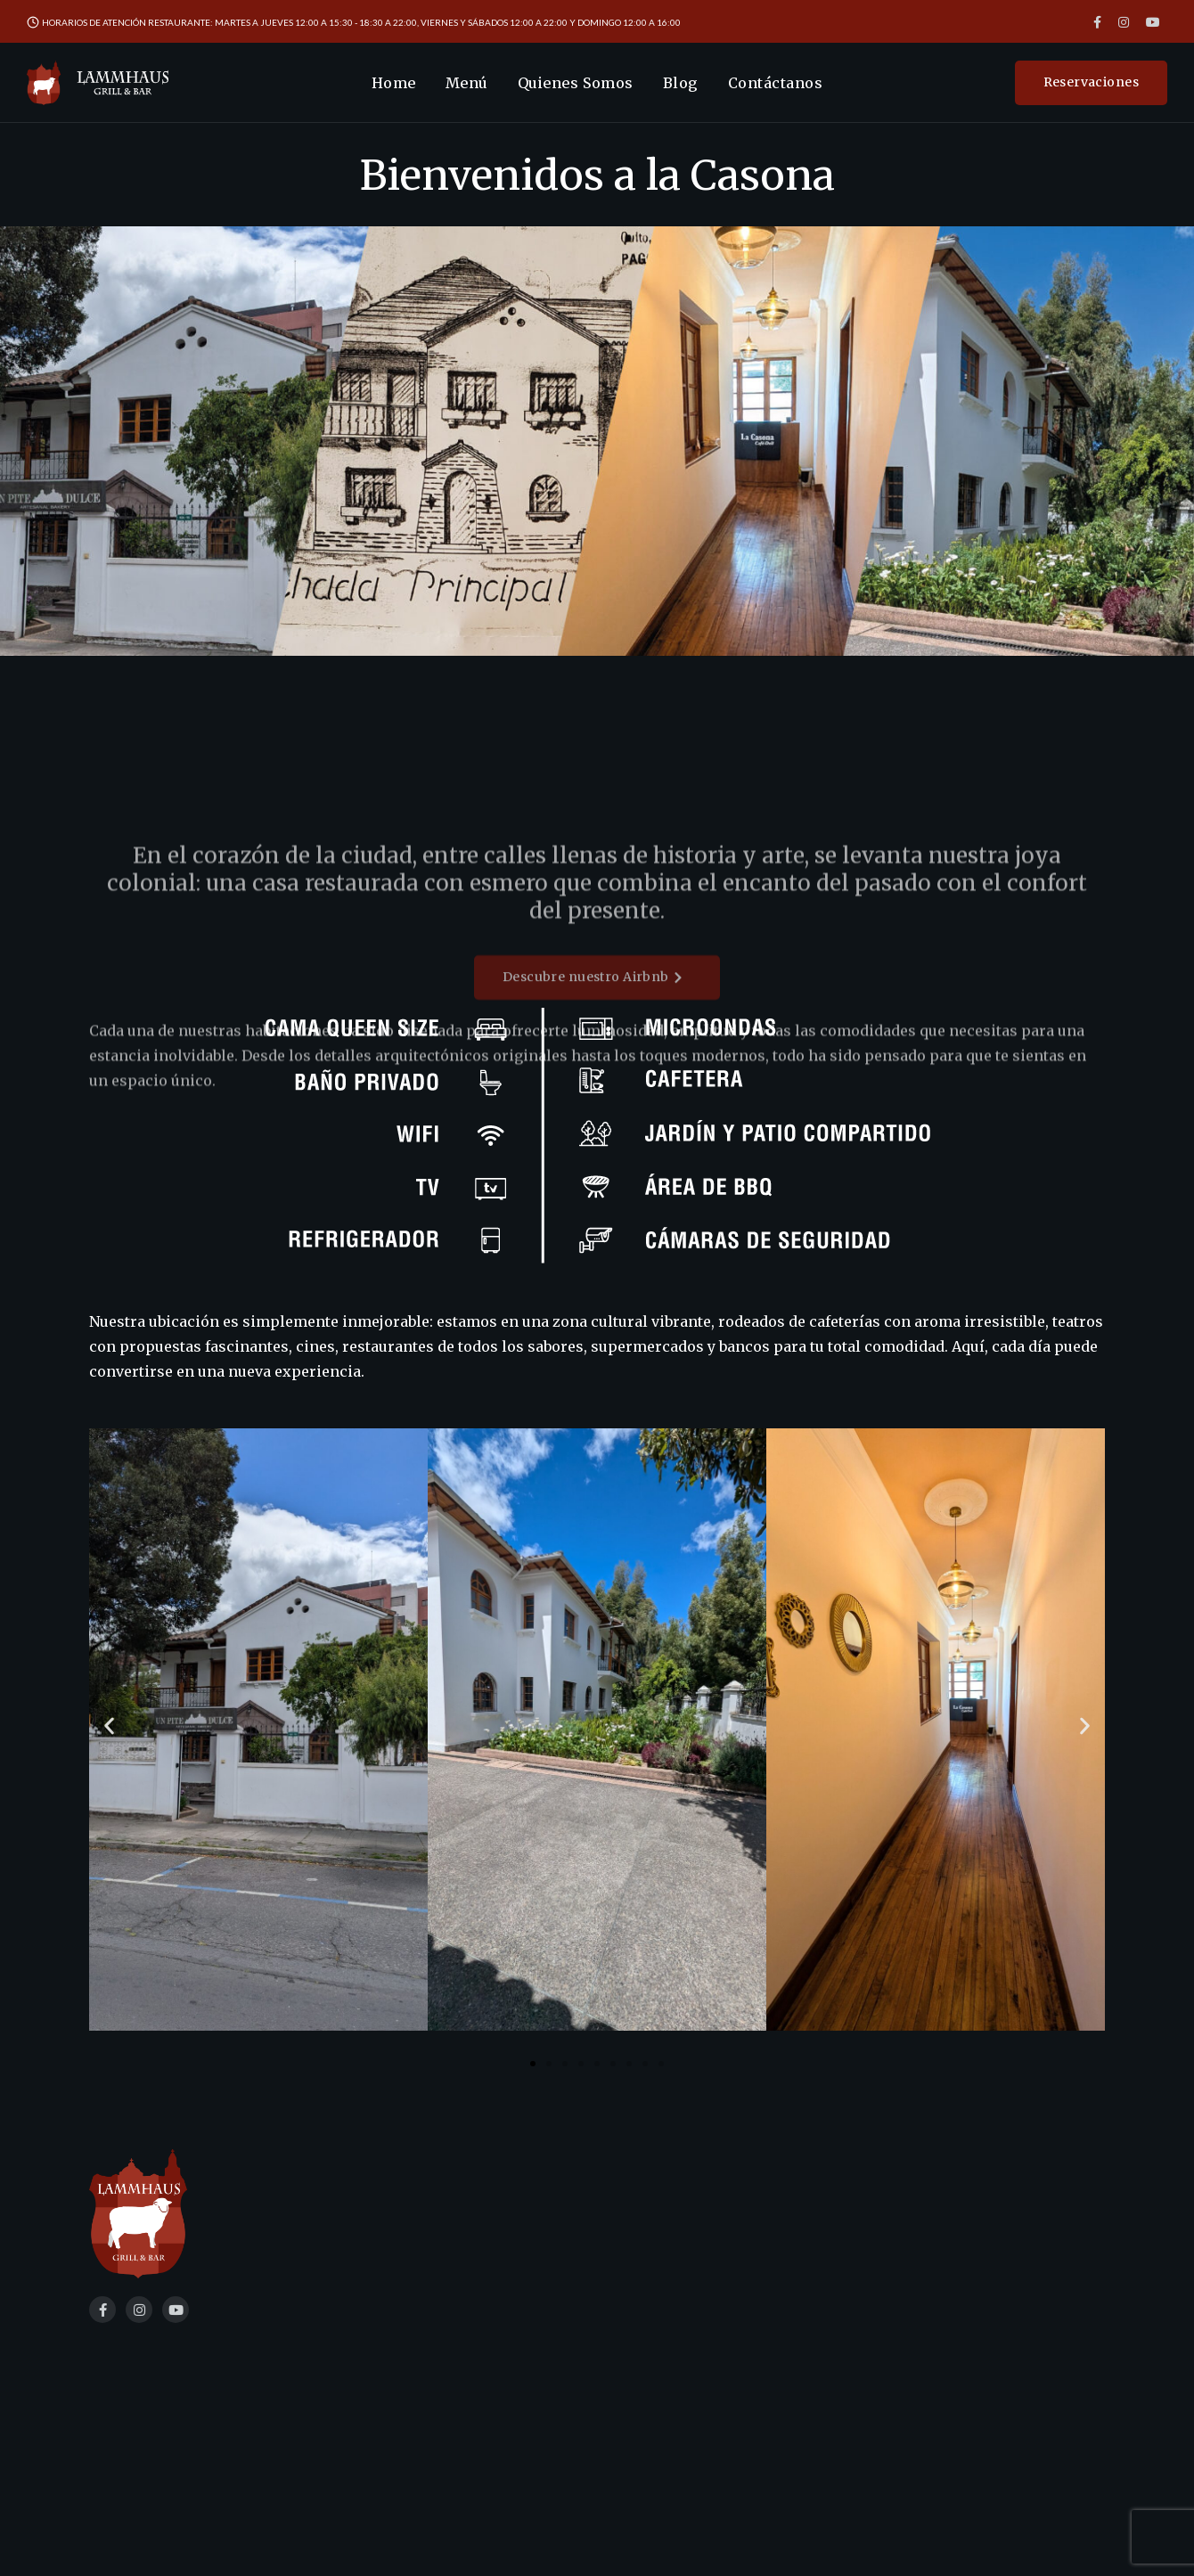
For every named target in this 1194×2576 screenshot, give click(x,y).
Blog (681, 83)
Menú (467, 83)
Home (394, 83)
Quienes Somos (576, 83)
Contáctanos (775, 83)
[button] (109, 1726)
